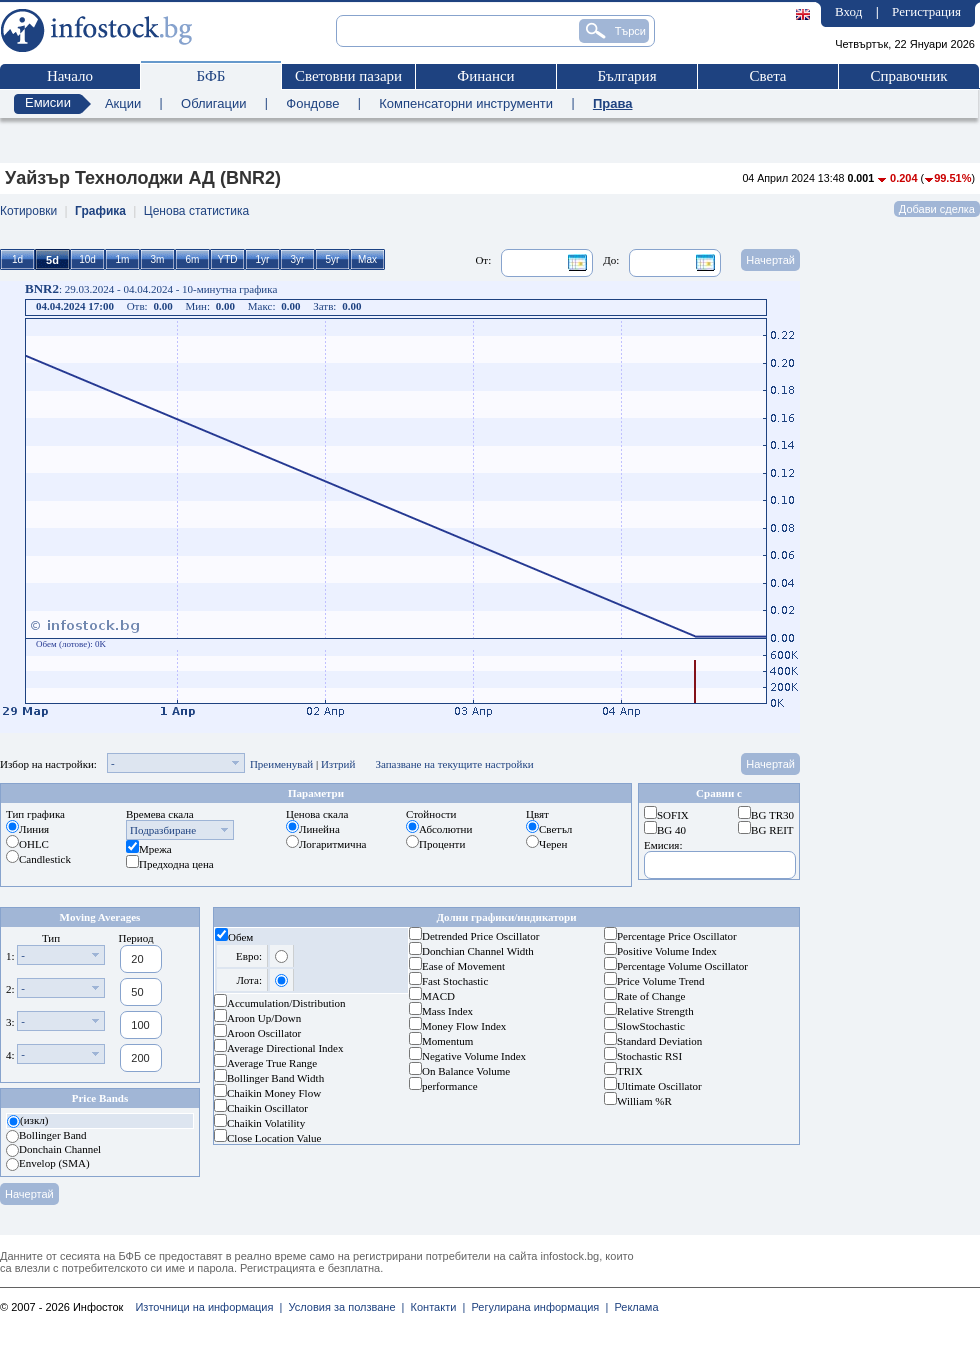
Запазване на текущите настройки (454, 764)
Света (767, 76)
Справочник (908, 76)
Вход (848, 11)
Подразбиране (163, 830)
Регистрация (926, 11)
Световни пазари (348, 76)
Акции (123, 103)
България (626, 76)
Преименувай (281, 764)
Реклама (633, 1307)
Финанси (485, 76)
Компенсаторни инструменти (466, 103)
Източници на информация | (208, 1307)
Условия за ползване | (343, 1307)
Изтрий (338, 764)
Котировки (28, 211)
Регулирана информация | (536, 1307)
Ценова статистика (196, 211)
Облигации (213, 103)
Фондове (312, 103)
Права (613, 103)
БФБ (211, 76)
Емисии (48, 102)
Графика (100, 211)
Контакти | (434, 1307)
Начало (70, 76)
